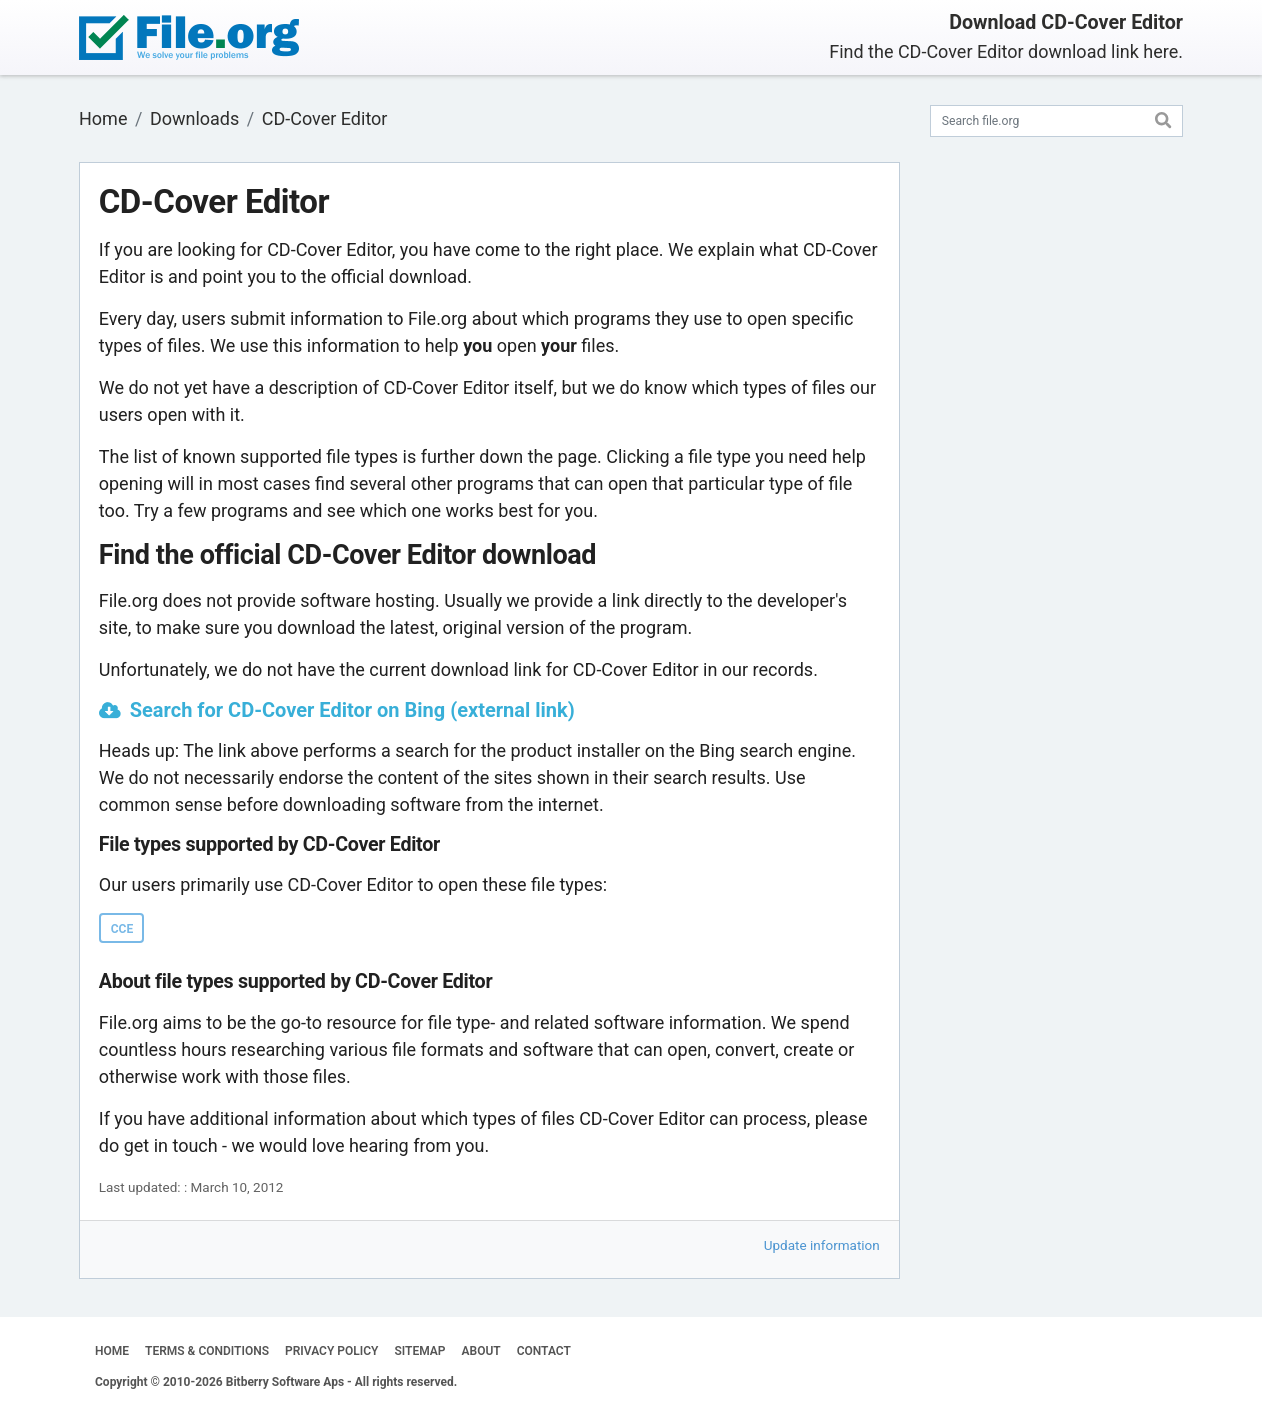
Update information (822, 1245)
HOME (112, 1351)
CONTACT (544, 1351)
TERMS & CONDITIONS (207, 1351)
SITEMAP (419, 1351)
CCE (122, 929)
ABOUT (481, 1351)
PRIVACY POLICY (331, 1351)
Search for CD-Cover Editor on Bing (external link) (352, 710)
